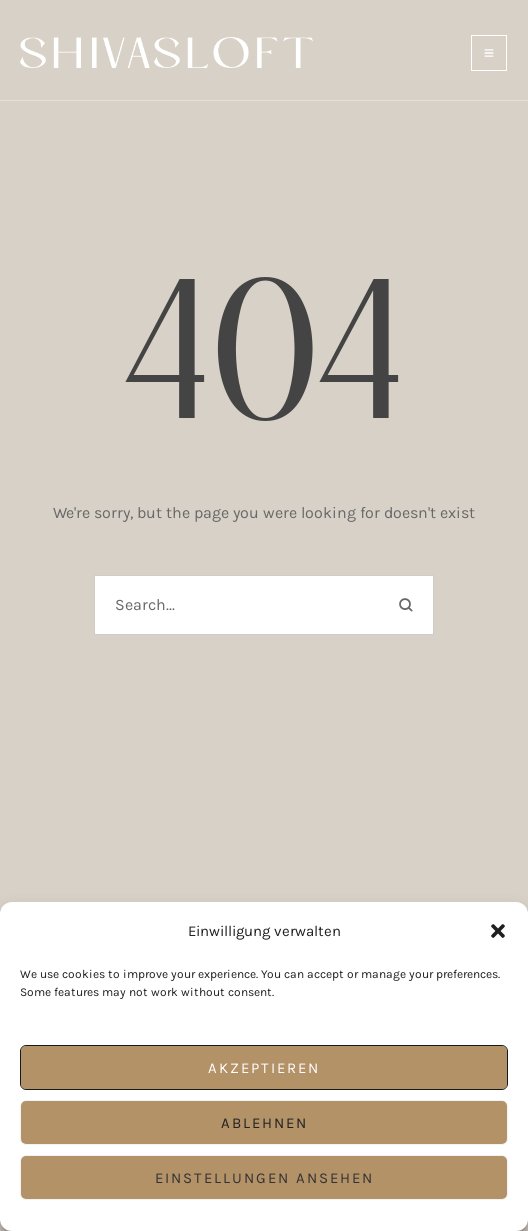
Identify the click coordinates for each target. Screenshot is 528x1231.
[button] (498, 931)
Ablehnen (264, 1123)
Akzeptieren (264, 1068)
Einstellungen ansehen (264, 1178)
